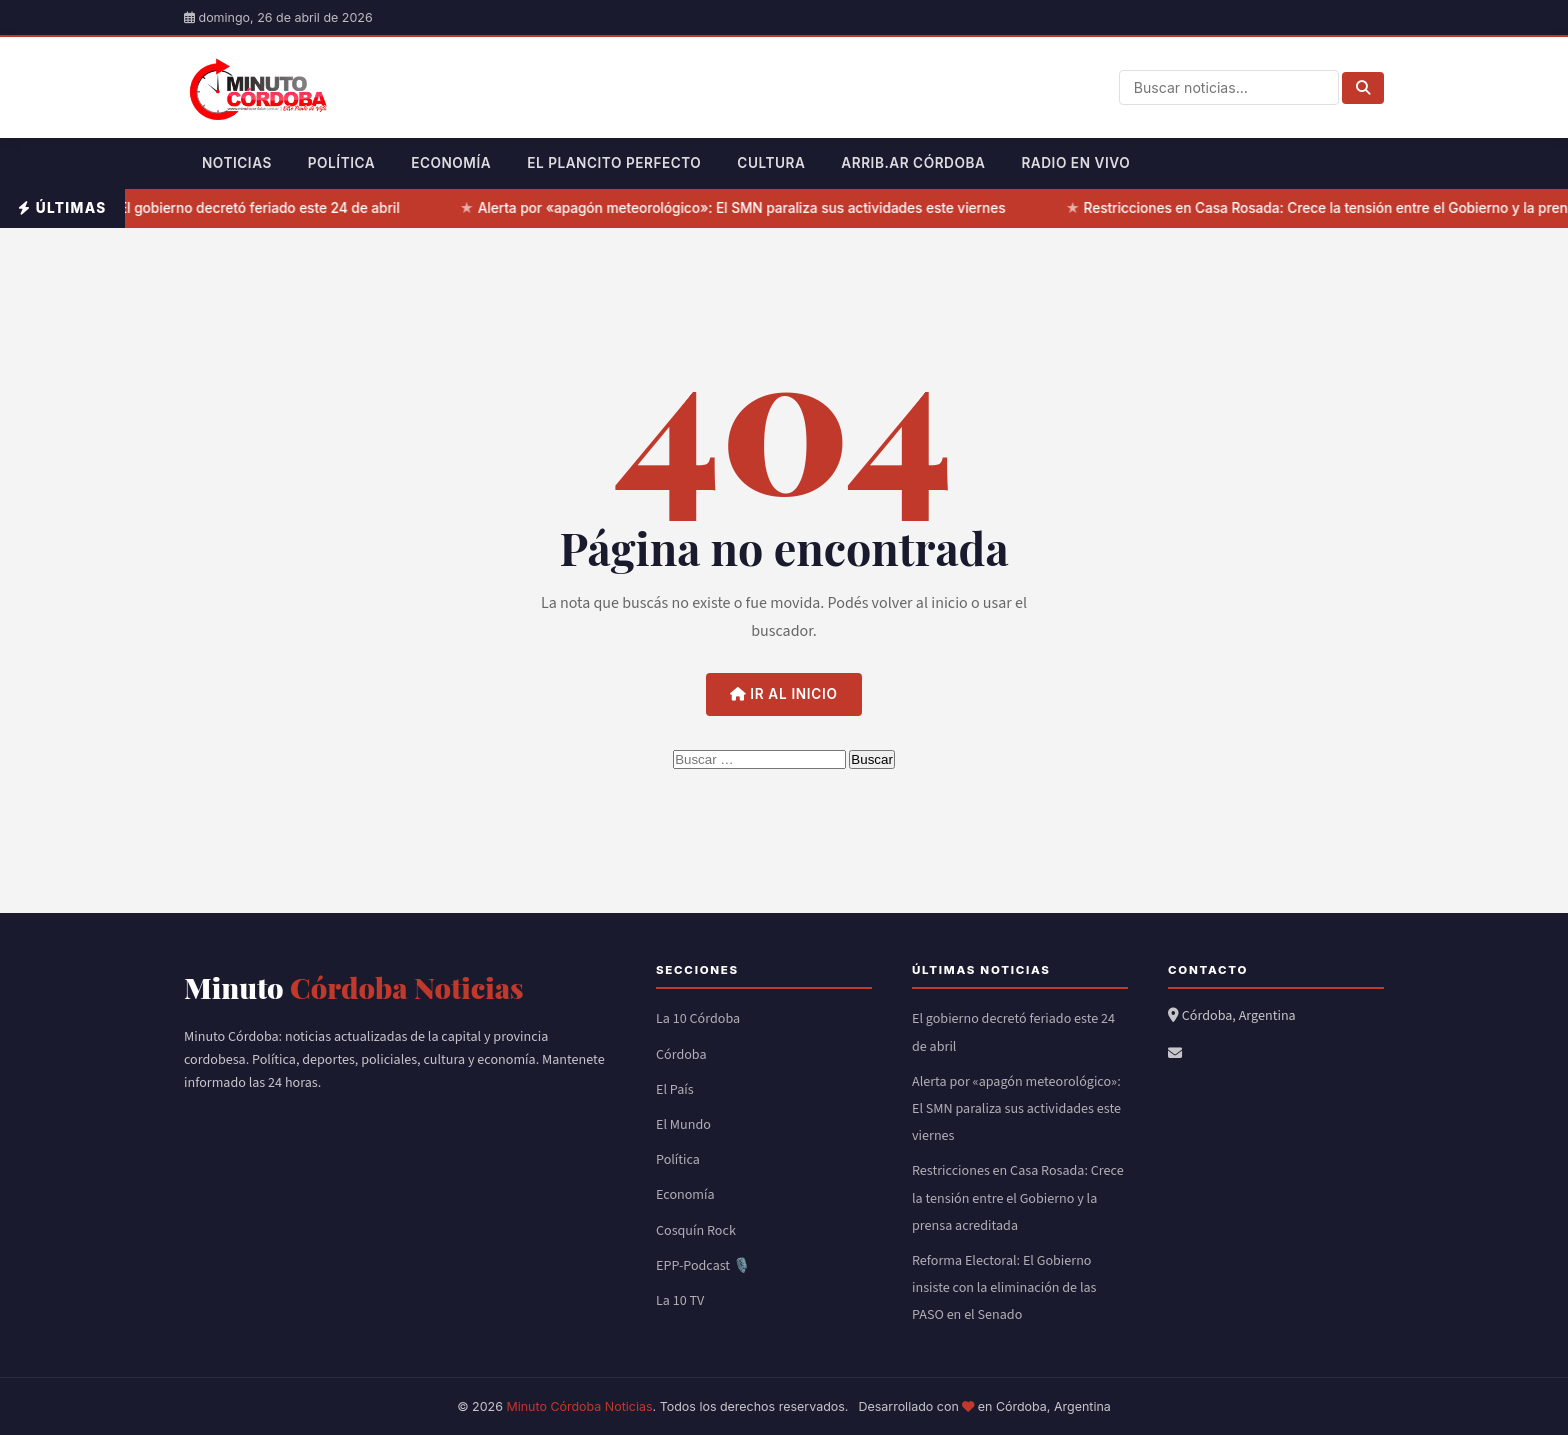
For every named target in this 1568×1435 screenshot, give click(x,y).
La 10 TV (680, 1301)
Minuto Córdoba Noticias (579, 1406)
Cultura (771, 163)
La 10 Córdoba (698, 1019)
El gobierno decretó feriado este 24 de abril (263, 208)
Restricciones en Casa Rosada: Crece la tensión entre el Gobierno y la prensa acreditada (1018, 1198)
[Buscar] (1363, 88)
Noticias (237, 163)
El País (675, 1090)
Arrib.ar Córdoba (913, 163)
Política (341, 163)
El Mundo (683, 1125)
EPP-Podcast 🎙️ (703, 1266)
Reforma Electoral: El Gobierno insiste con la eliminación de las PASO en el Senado (1004, 1288)
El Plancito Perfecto (614, 163)
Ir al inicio (783, 694)
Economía (451, 163)
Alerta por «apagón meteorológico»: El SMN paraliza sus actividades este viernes (746, 208)
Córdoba (681, 1055)
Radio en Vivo (1075, 163)
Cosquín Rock (696, 1231)
